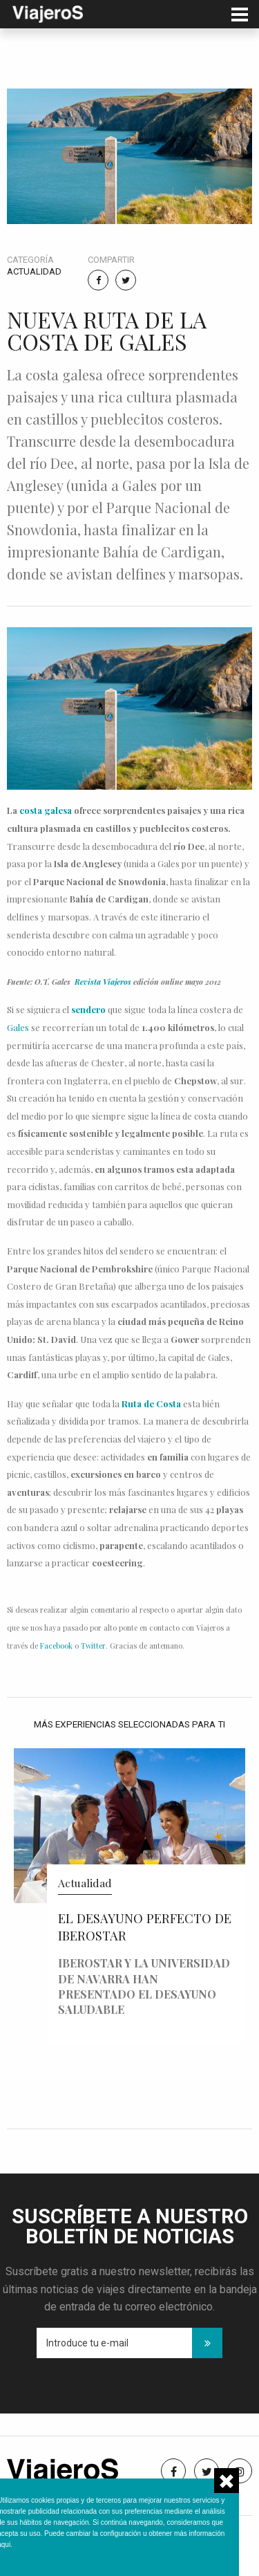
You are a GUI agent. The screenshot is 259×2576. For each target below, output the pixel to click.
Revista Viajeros (103, 981)
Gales (18, 1027)
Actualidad (34, 271)
